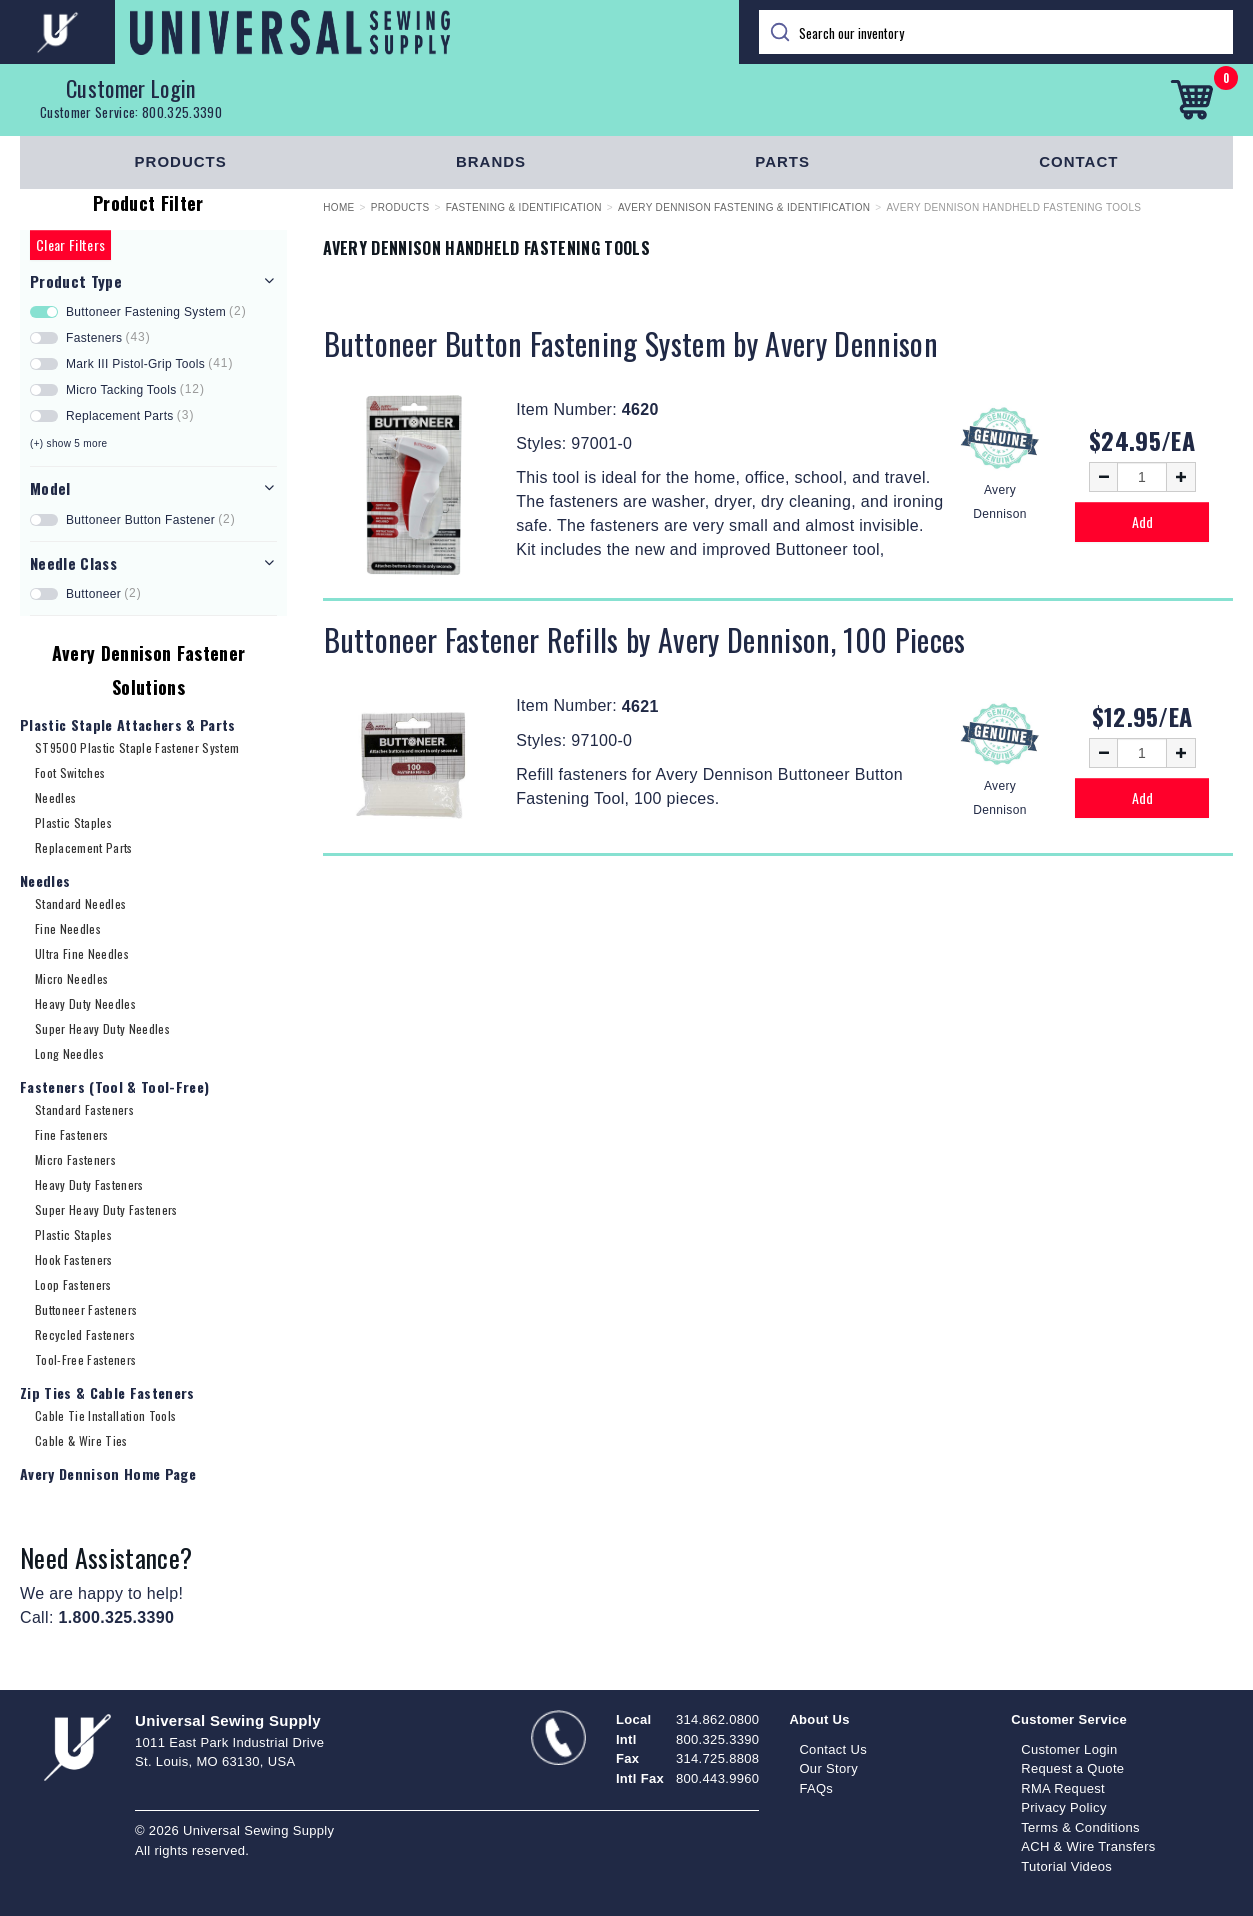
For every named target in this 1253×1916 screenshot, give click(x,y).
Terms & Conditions (1080, 1827)
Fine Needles (68, 928)
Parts (782, 161)
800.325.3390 (182, 112)
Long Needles (69, 1053)
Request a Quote (1072, 1768)
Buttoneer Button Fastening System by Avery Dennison (631, 343)
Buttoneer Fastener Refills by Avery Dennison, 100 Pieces (644, 639)
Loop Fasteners (73, 1284)
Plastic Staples (73, 822)
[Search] (996, 32)
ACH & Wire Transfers (1088, 1846)
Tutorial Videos (1066, 1866)
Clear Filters (70, 244)
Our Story (828, 1768)
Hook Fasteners (74, 1259)
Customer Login (131, 88)
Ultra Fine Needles (82, 953)
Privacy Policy (1064, 1807)
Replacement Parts (84, 847)
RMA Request (1063, 1788)
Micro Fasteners (75, 1159)
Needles (55, 797)
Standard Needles (80, 903)
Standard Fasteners (84, 1109)
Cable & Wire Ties (81, 1440)
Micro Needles (71, 978)
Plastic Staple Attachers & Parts (128, 724)
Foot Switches (70, 772)
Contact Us (833, 1749)
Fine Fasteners (72, 1134)
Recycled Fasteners (85, 1334)
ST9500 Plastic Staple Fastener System (137, 747)
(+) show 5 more (68, 443)
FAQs (816, 1788)
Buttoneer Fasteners (86, 1309)
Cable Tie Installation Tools (105, 1415)
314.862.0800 (717, 1719)
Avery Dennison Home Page (108, 1473)
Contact (1078, 161)
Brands (491, 161)
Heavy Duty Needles (85, 1003)
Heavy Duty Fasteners (89, 1184)
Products (181, 161)
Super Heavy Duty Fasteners (106, 1209)
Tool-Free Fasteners (85, 1359)
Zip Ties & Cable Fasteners (107, 1392)
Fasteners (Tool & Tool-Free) (114, 1086)
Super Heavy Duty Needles (102, 1028)
